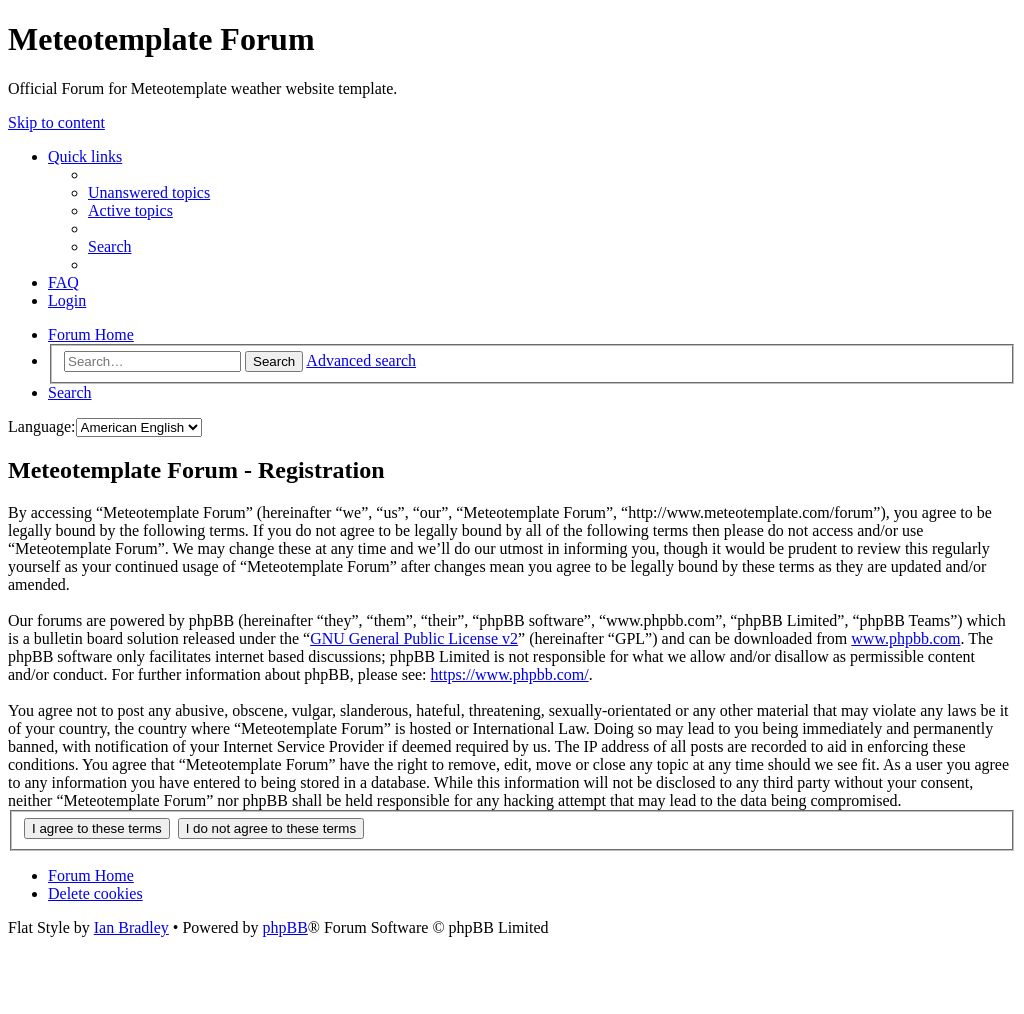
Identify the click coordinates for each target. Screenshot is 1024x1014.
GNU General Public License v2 (414, 638)
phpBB (284, 927)
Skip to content (56, 122)
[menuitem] (149, 192)
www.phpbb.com (905, 638)
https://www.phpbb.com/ (510, 674)
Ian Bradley (131, 927)
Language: (42, 426)
